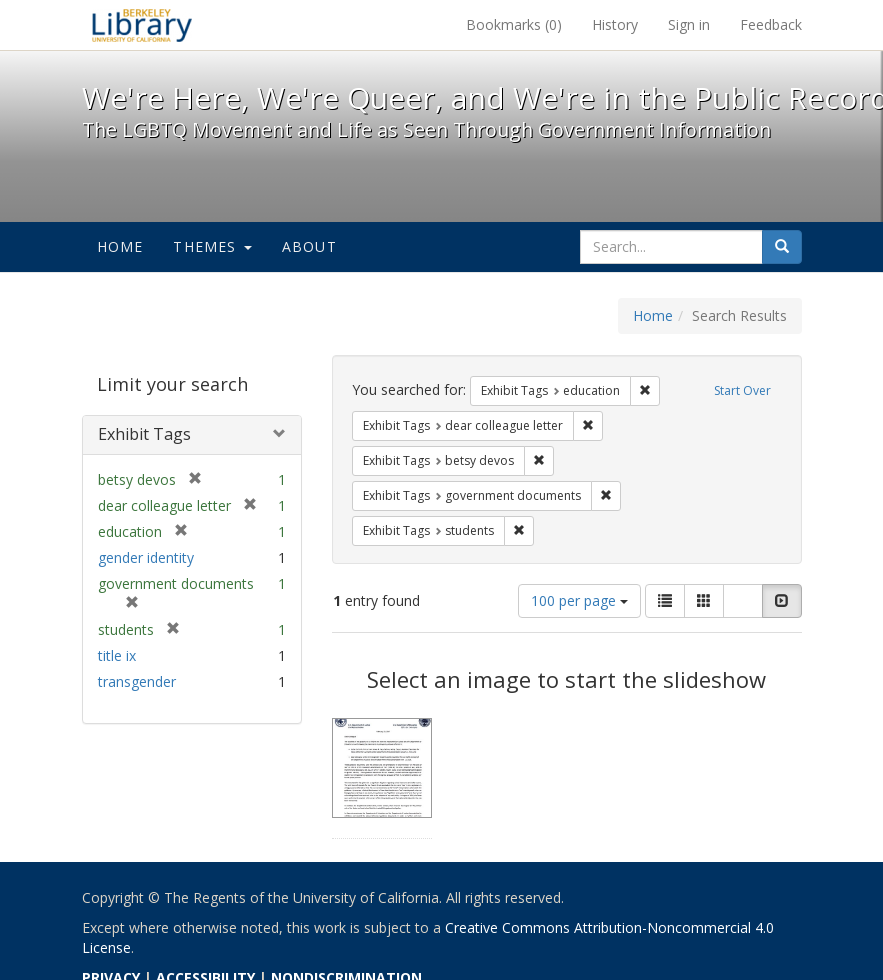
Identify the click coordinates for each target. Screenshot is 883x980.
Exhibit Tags (144, 434)
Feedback (771, 24)
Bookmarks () (514, 24)
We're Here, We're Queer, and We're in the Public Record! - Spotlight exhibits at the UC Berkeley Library (142, 25)
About (309, 246)
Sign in (689, 24)
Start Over (742, 390)
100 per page (579, 600)
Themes (212, 246)
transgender (137, 681)
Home (120, 246)
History (615, 24)
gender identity (146, 557)
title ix (117, 655)
